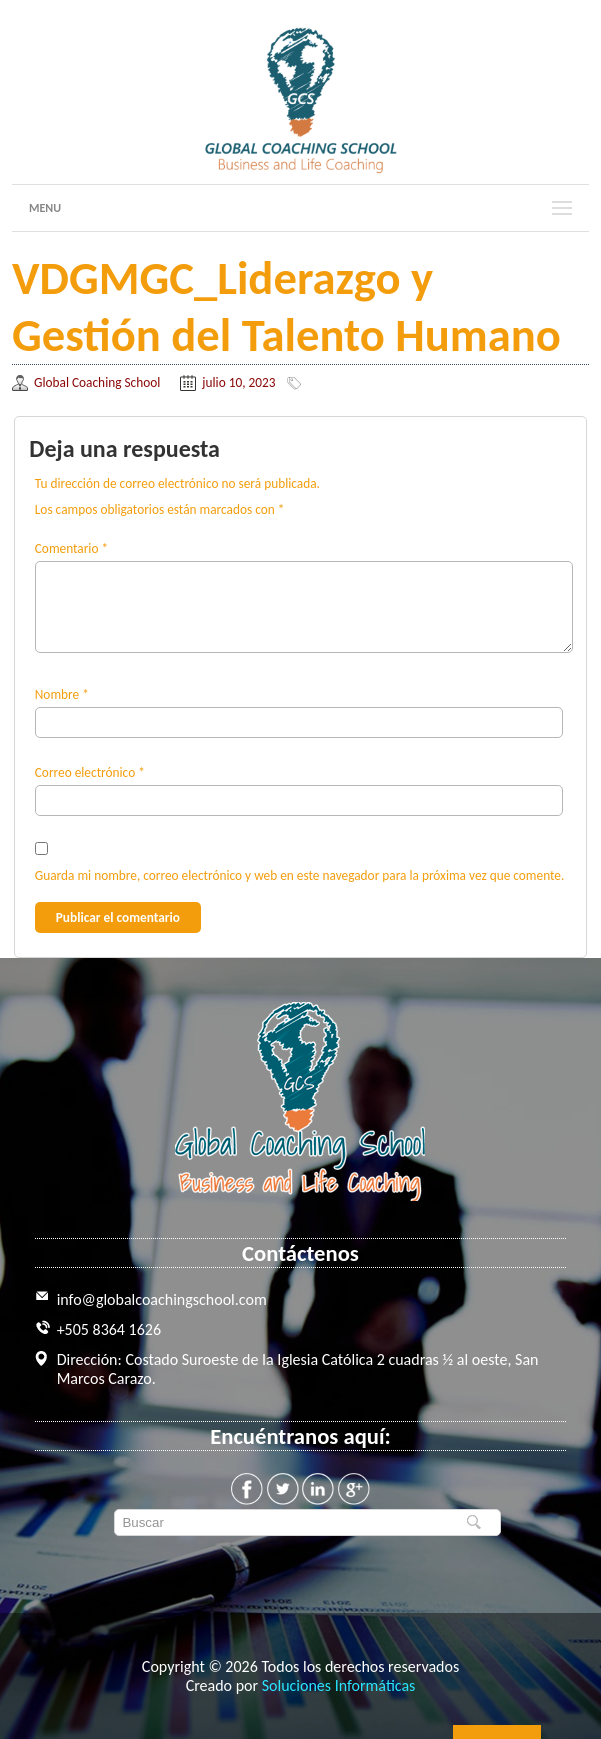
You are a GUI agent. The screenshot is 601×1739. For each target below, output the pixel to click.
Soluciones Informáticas (339, 1685)
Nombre (62, 694)
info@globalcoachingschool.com (162, 1299)
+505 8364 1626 (109, 1329)
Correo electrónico (90, 772)
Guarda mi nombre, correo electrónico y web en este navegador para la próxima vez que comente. (300, 875)
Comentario (71, 548)
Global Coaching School (97, 382)
